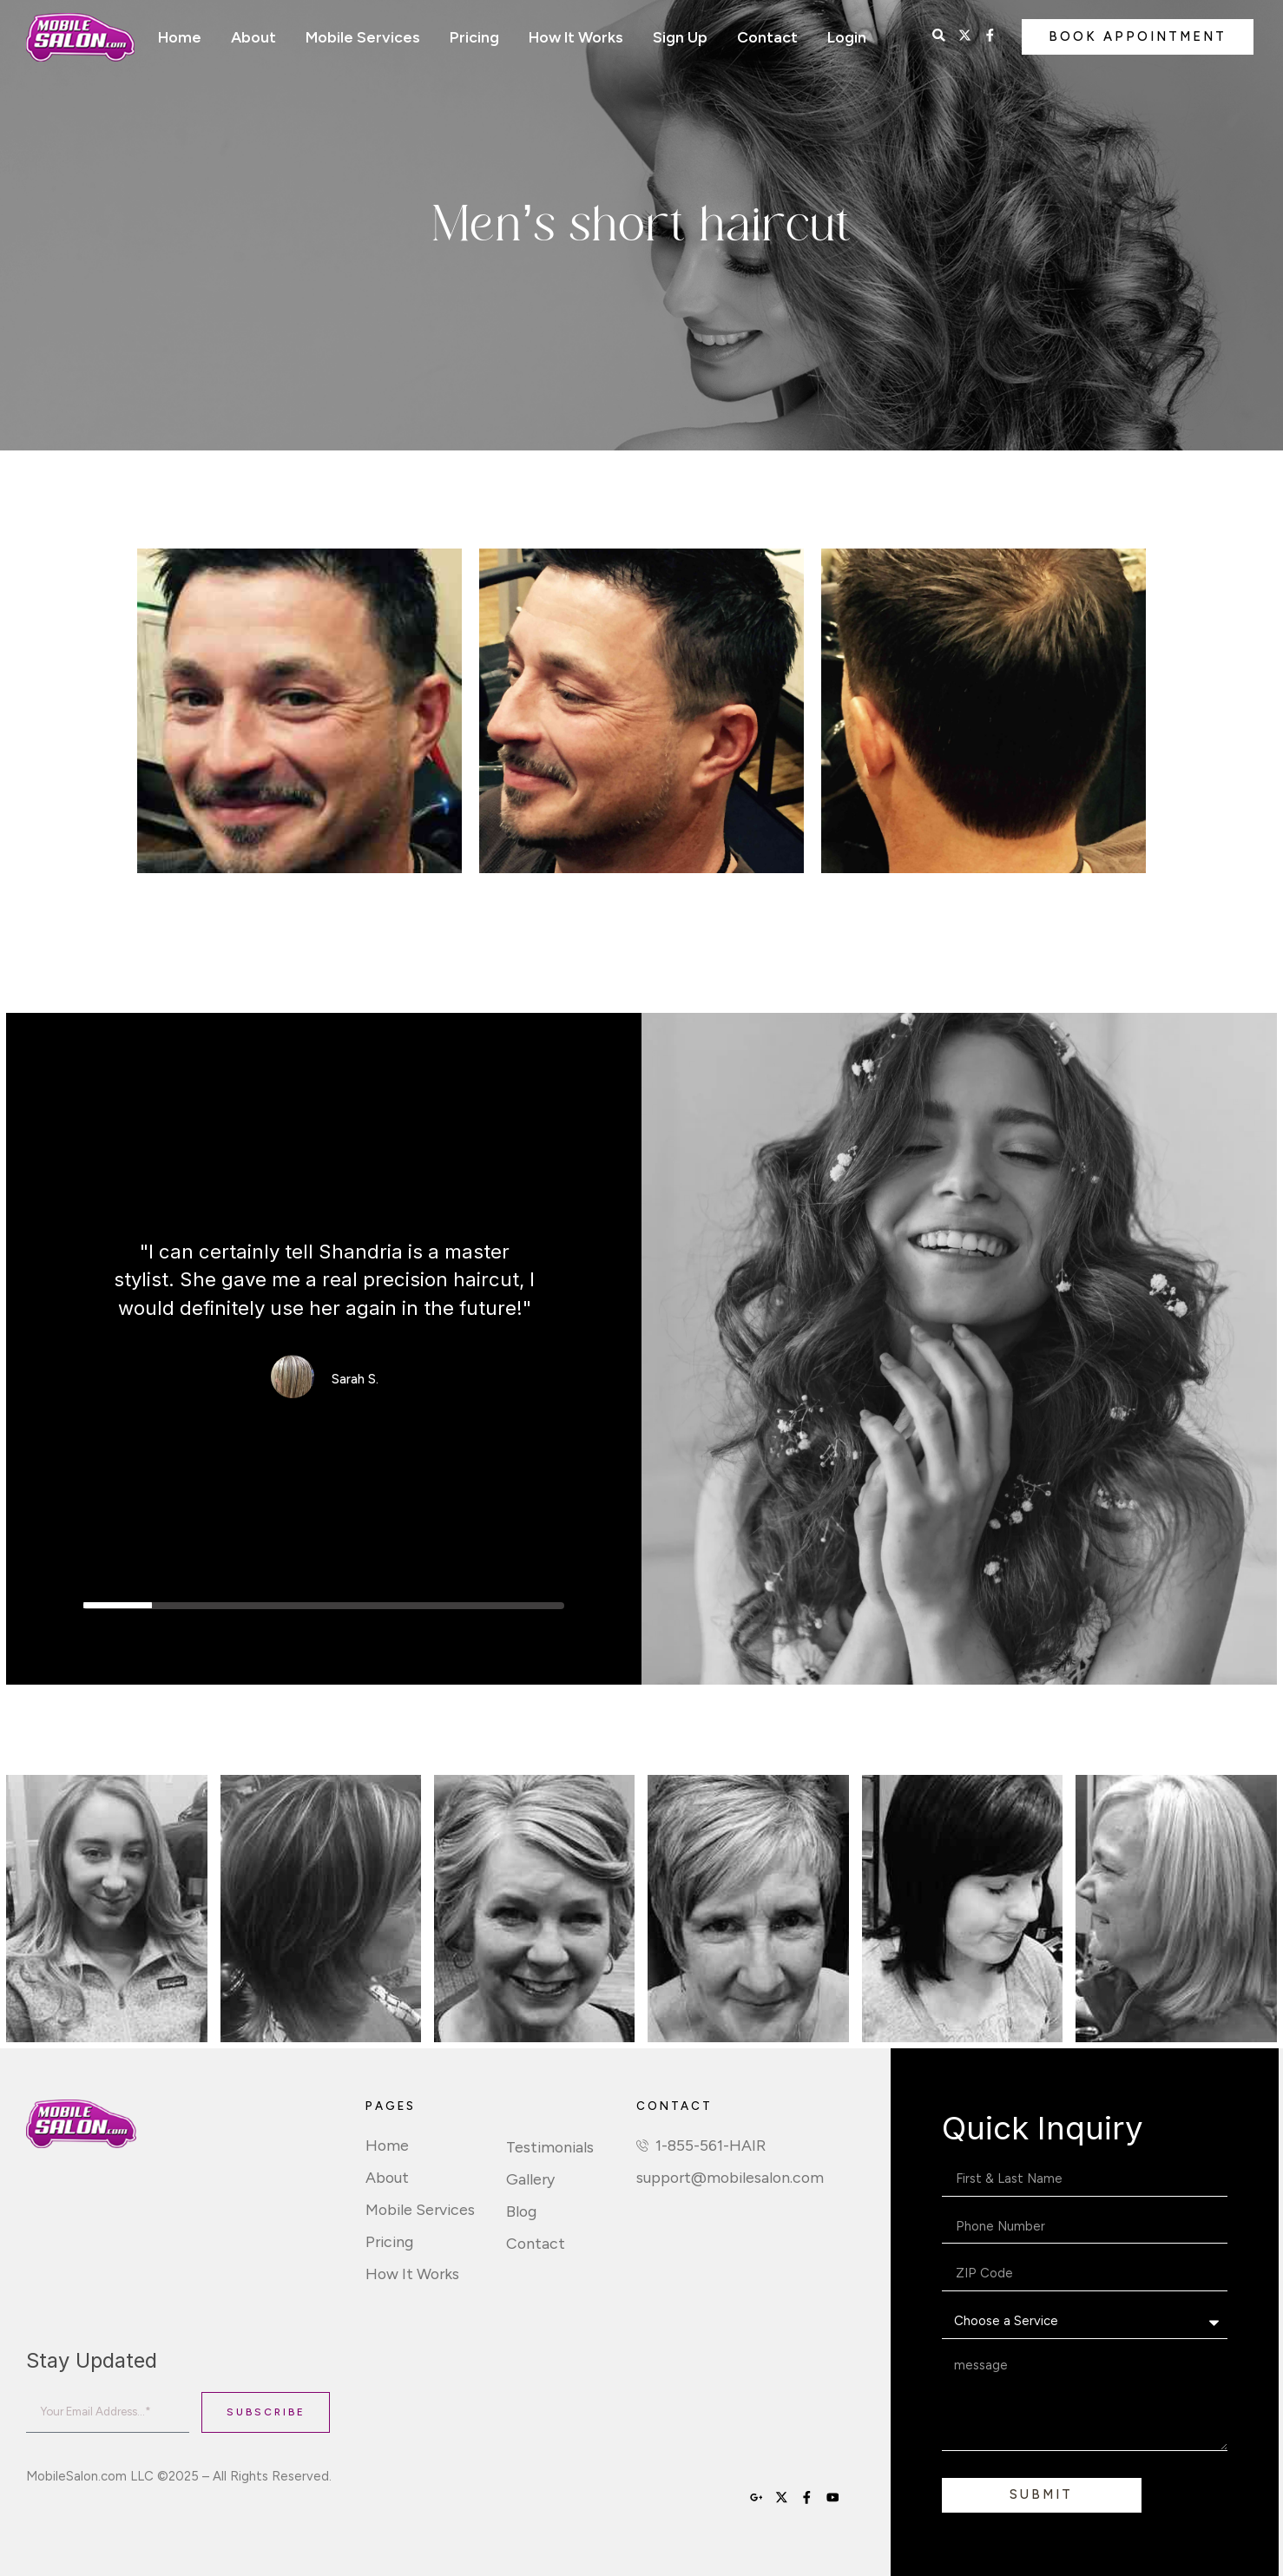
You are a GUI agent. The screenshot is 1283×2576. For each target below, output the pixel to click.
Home (179, 37)
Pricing (474, 37)
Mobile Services (363, 37)
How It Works (576, 37)
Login (846, 37)
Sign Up (680, 37)
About (253, 37)
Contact (767, 37)
